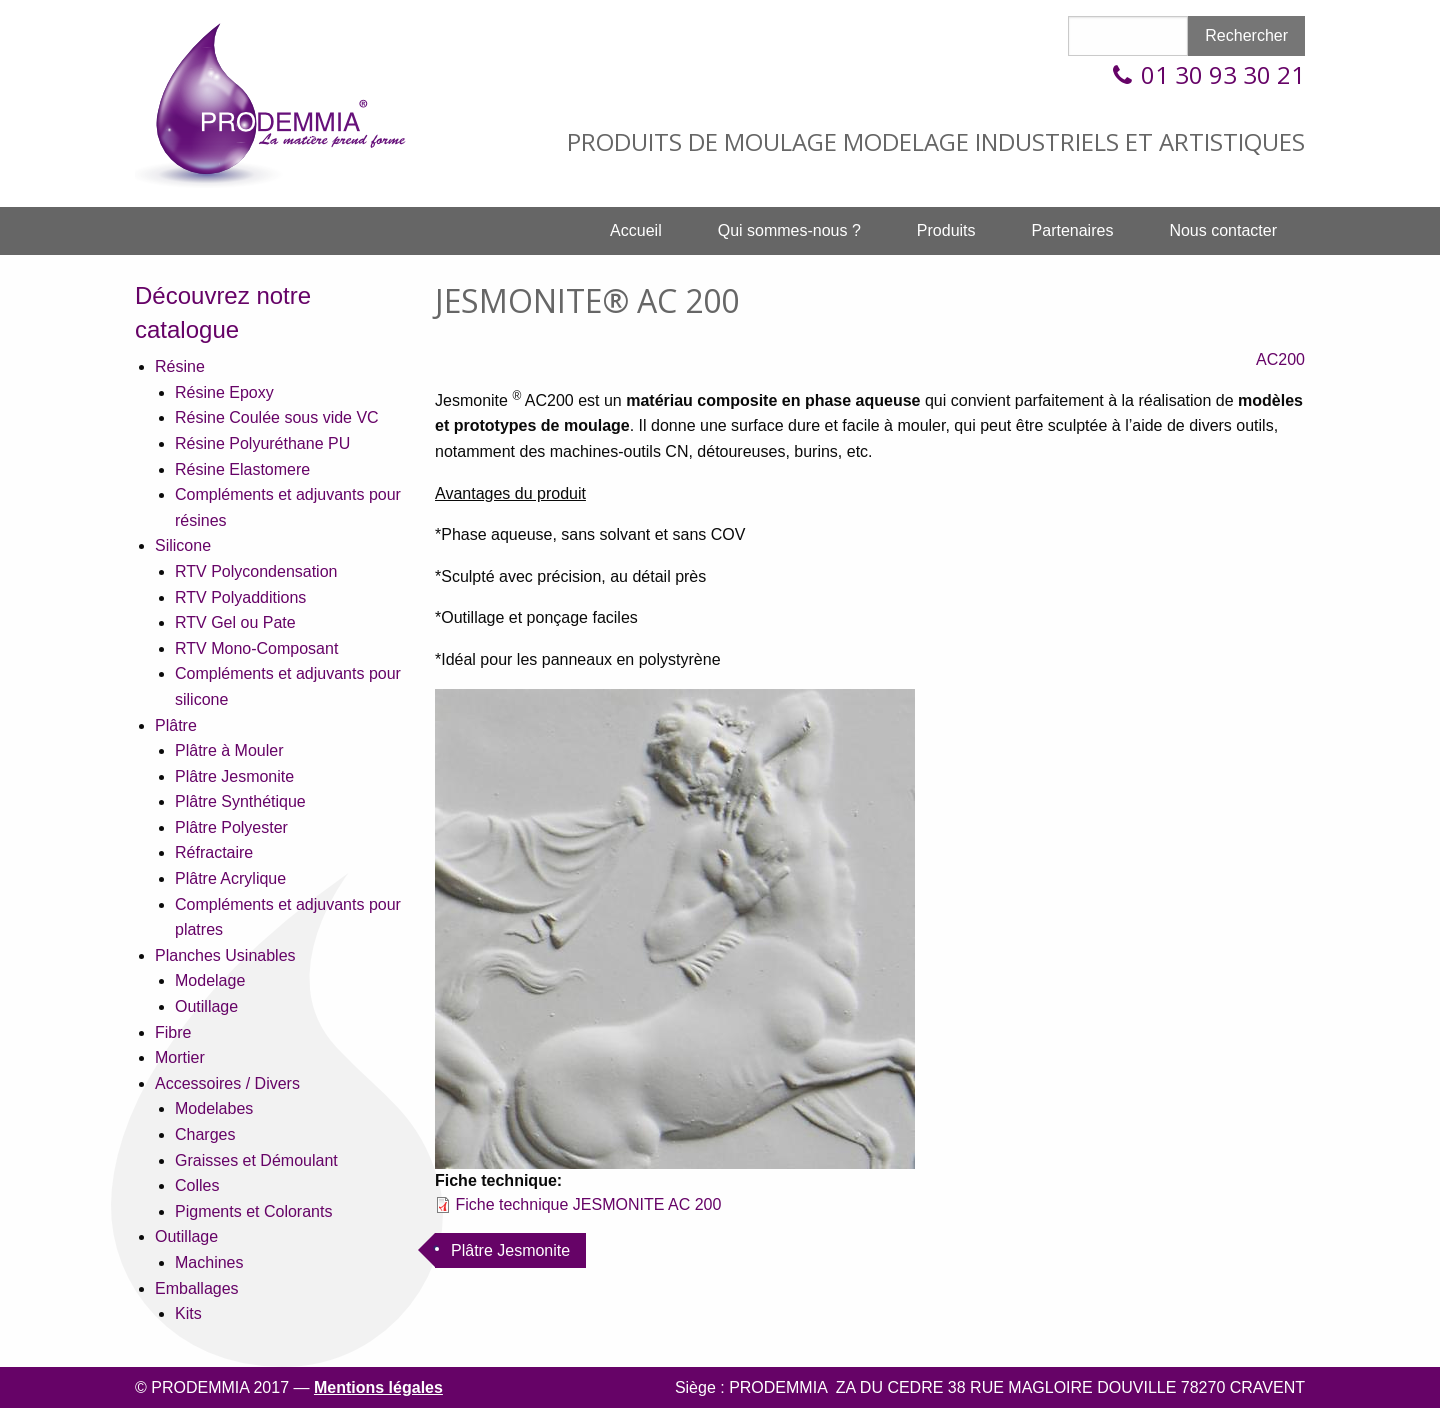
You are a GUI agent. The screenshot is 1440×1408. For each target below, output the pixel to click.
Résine (180, 366)
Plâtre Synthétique (240, 801)
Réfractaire (214, 852)
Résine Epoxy (224, 392)
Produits (946, 230)
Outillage (206, 1006)
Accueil (636, 230)
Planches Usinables (225, 955)
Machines (209, 1262)
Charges (205, 1134)
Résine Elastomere (242, 469)
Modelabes (214, 1108)
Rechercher (1246, 35)
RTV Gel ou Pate (235, 622)
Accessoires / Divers (227, 1083)
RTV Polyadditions (240, 597)
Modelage (210, 980)
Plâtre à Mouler (229, 750)
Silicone (183, 545)
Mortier (180, 1057)
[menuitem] (636, 231)
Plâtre (176, 725)
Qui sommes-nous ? (789, 230)
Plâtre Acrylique (230, 878)
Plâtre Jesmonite (234, 776)
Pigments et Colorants (253, 1211)
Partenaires (1073, 230)
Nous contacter (1223, 230)
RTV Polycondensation (256, 571)
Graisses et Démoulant (256, 1160)
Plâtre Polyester (231, 827)
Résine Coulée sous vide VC (277, 417)
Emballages (197, 1288)
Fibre (173, 1032)
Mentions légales (378, 1387)
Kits (188, 1313)
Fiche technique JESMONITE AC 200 (588, 1204)
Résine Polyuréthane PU (262, 443)
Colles (197, 1185)
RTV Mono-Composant (256, 648)
